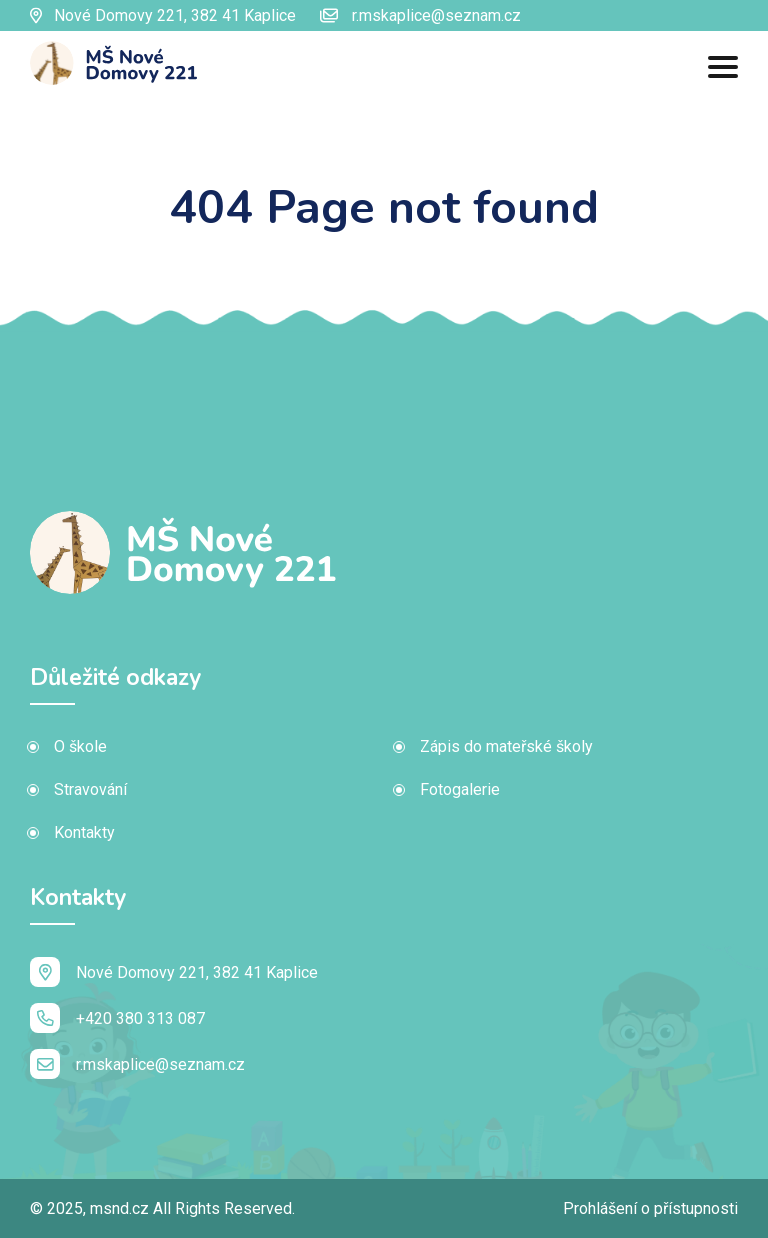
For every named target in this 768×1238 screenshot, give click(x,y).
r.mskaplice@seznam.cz (420, 15)
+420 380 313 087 (117, 1018)
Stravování (90, 789)
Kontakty (84, 832)
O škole (80, 746)
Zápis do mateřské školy (506, 746)
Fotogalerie (460, 789)
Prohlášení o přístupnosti (650, 1208)
